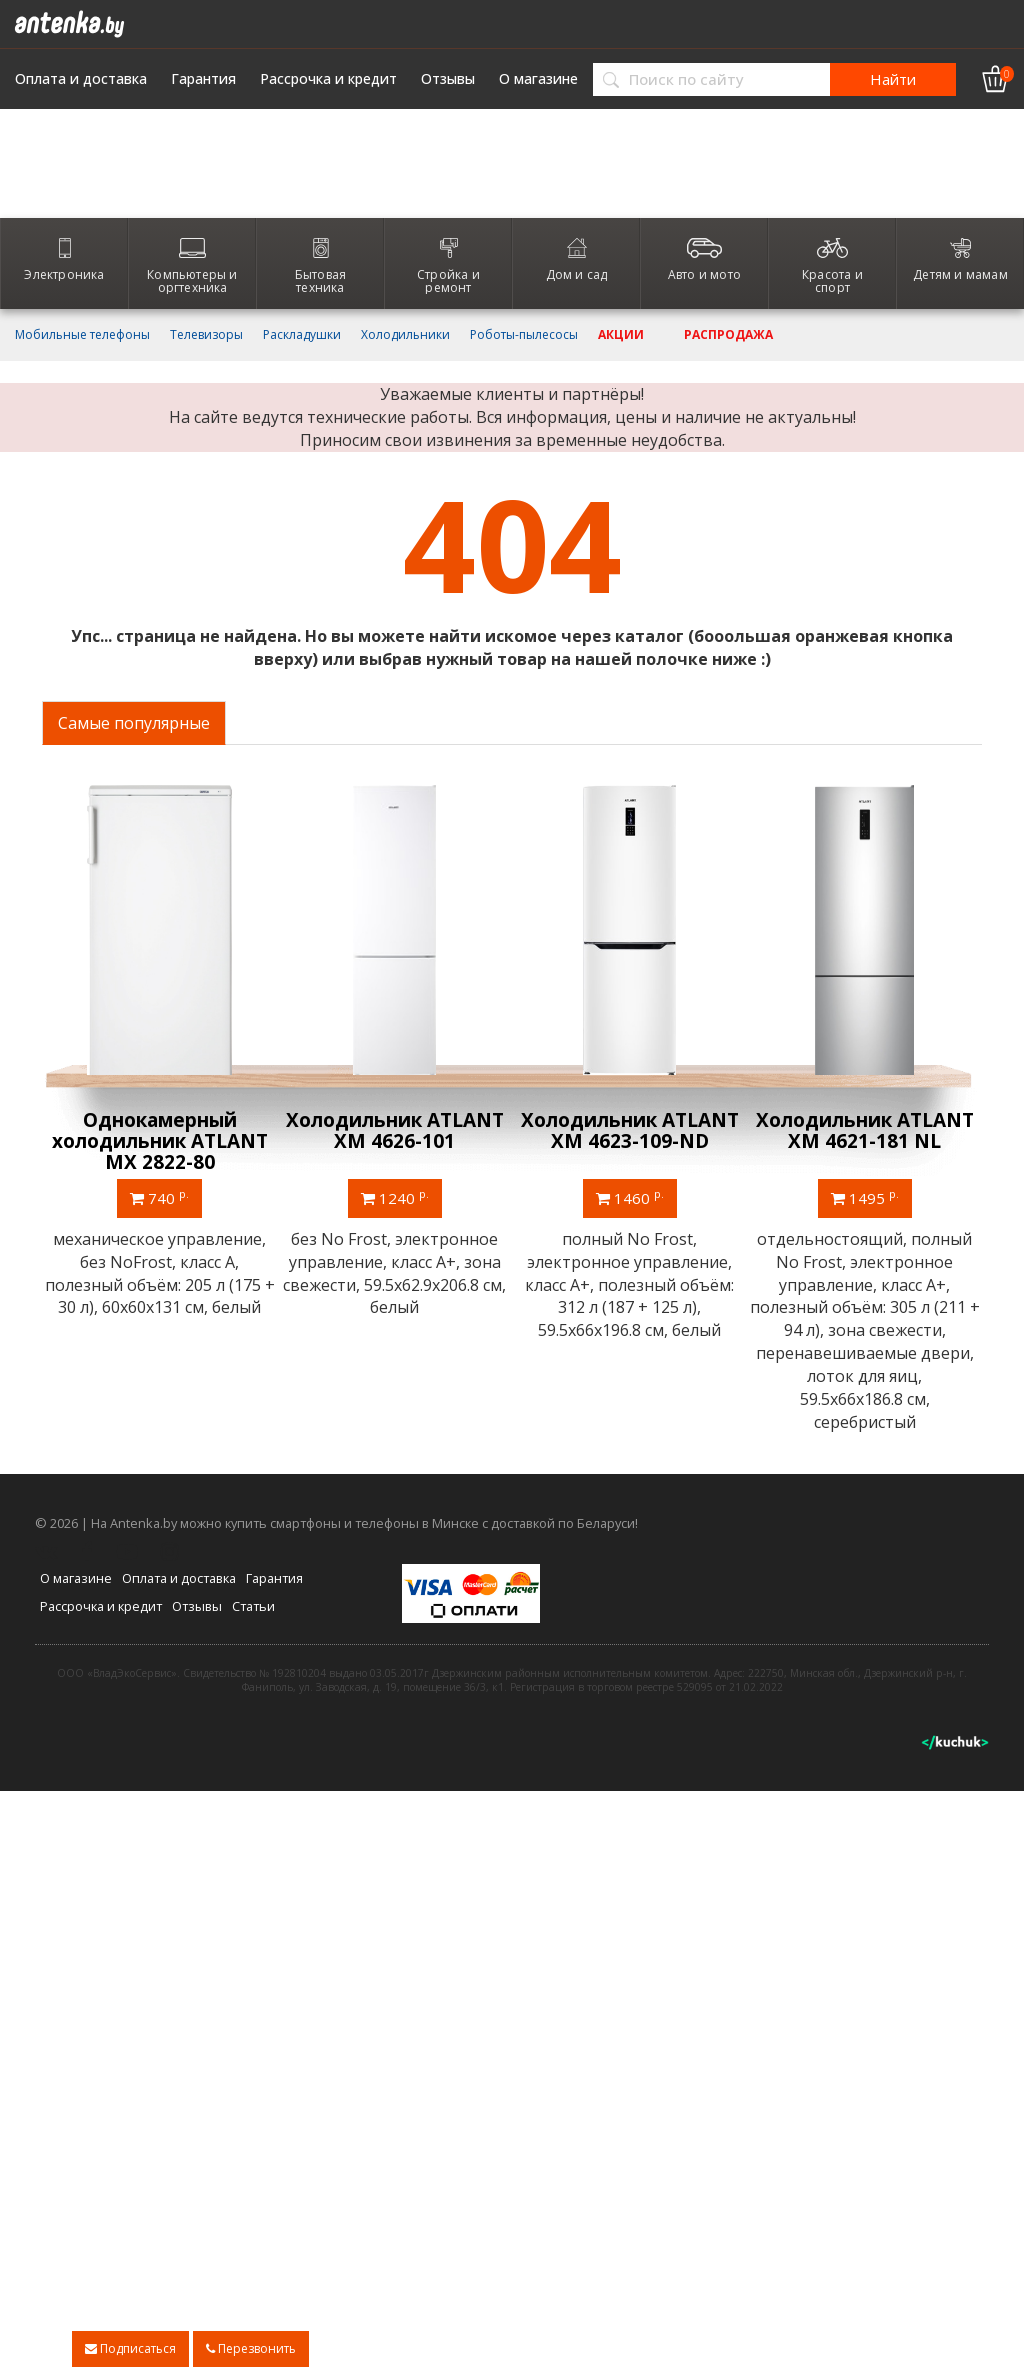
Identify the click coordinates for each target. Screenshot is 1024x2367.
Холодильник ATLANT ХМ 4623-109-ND (630, 1130)
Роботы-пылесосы (524, 335)
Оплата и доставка (81, 79)
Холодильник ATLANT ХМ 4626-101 (395, 1130)
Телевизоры (206, 335)
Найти (893, 79)
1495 (865, 1197)
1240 (395, 1197)
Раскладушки (302, 335)
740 (159, 1197)
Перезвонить (251, 2348)
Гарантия (203, 79)
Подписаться (130, 2348)
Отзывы (448, 79)
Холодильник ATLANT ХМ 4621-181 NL (865, 1130)
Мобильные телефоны (82, 335)
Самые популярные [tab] (134, 723)
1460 (630, 1197)
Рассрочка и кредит (328, 79)
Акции (621, 335)
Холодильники (405, 335)
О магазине (538, 79)
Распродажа (728, 335)
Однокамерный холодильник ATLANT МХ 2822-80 (160, 1141)
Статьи (253, 1606)
